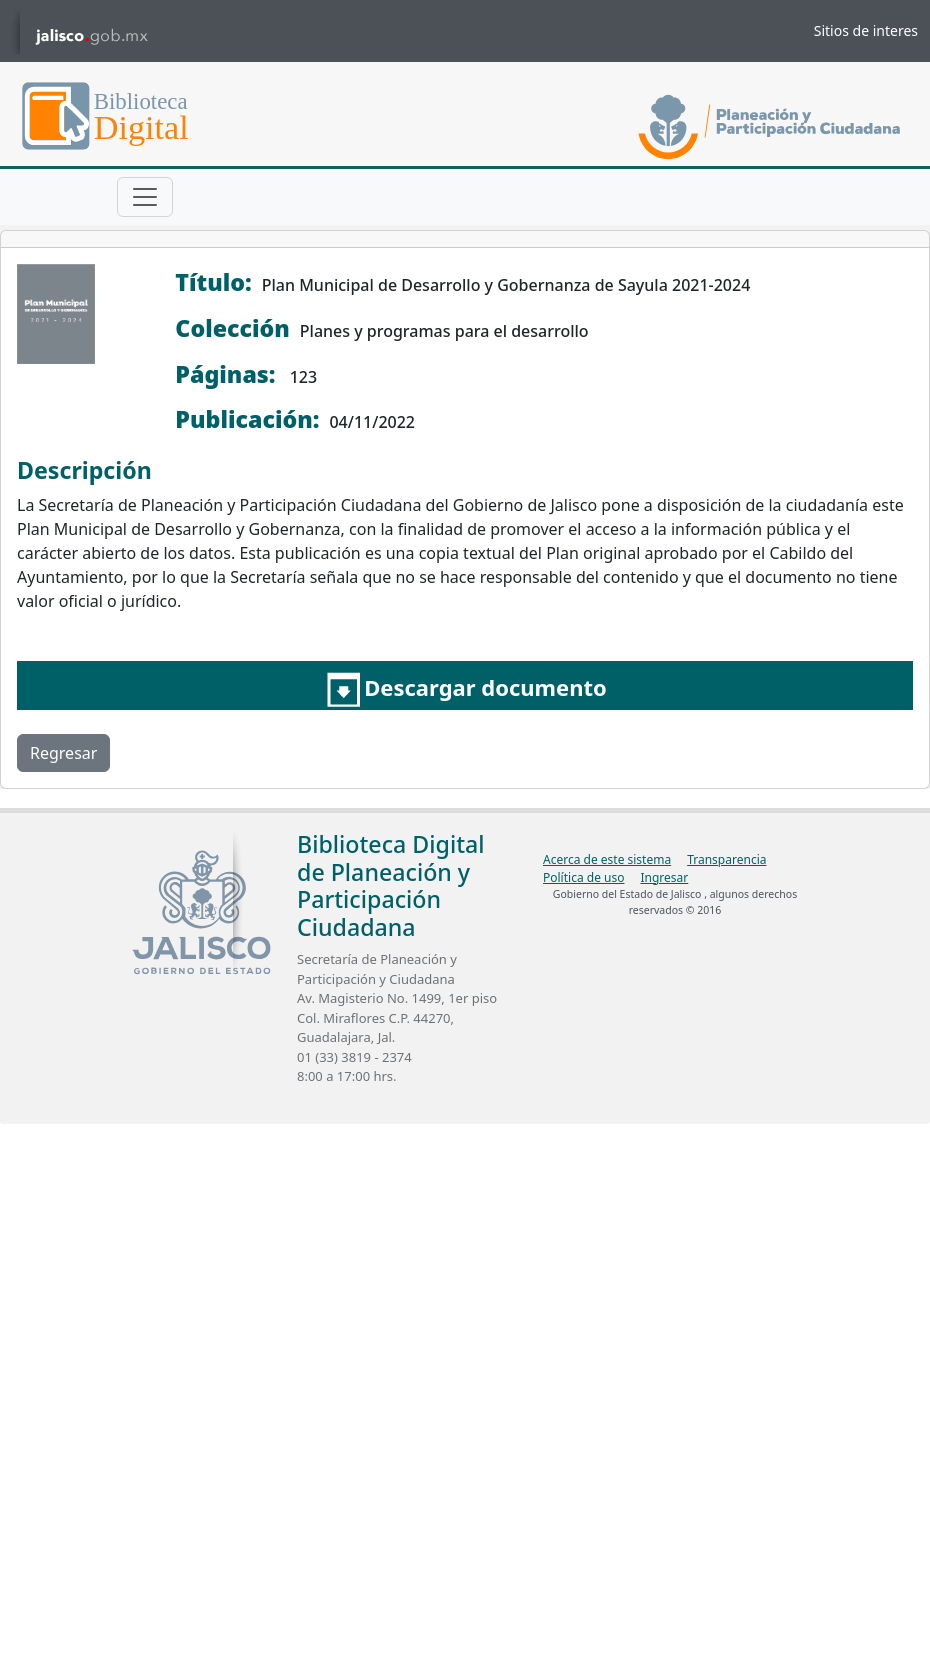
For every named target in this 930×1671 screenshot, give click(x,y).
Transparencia (726, 859)
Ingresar (664, 877)
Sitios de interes (866, 30)
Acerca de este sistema (607, 859)
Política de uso (583, 877)
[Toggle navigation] (145, 197)
